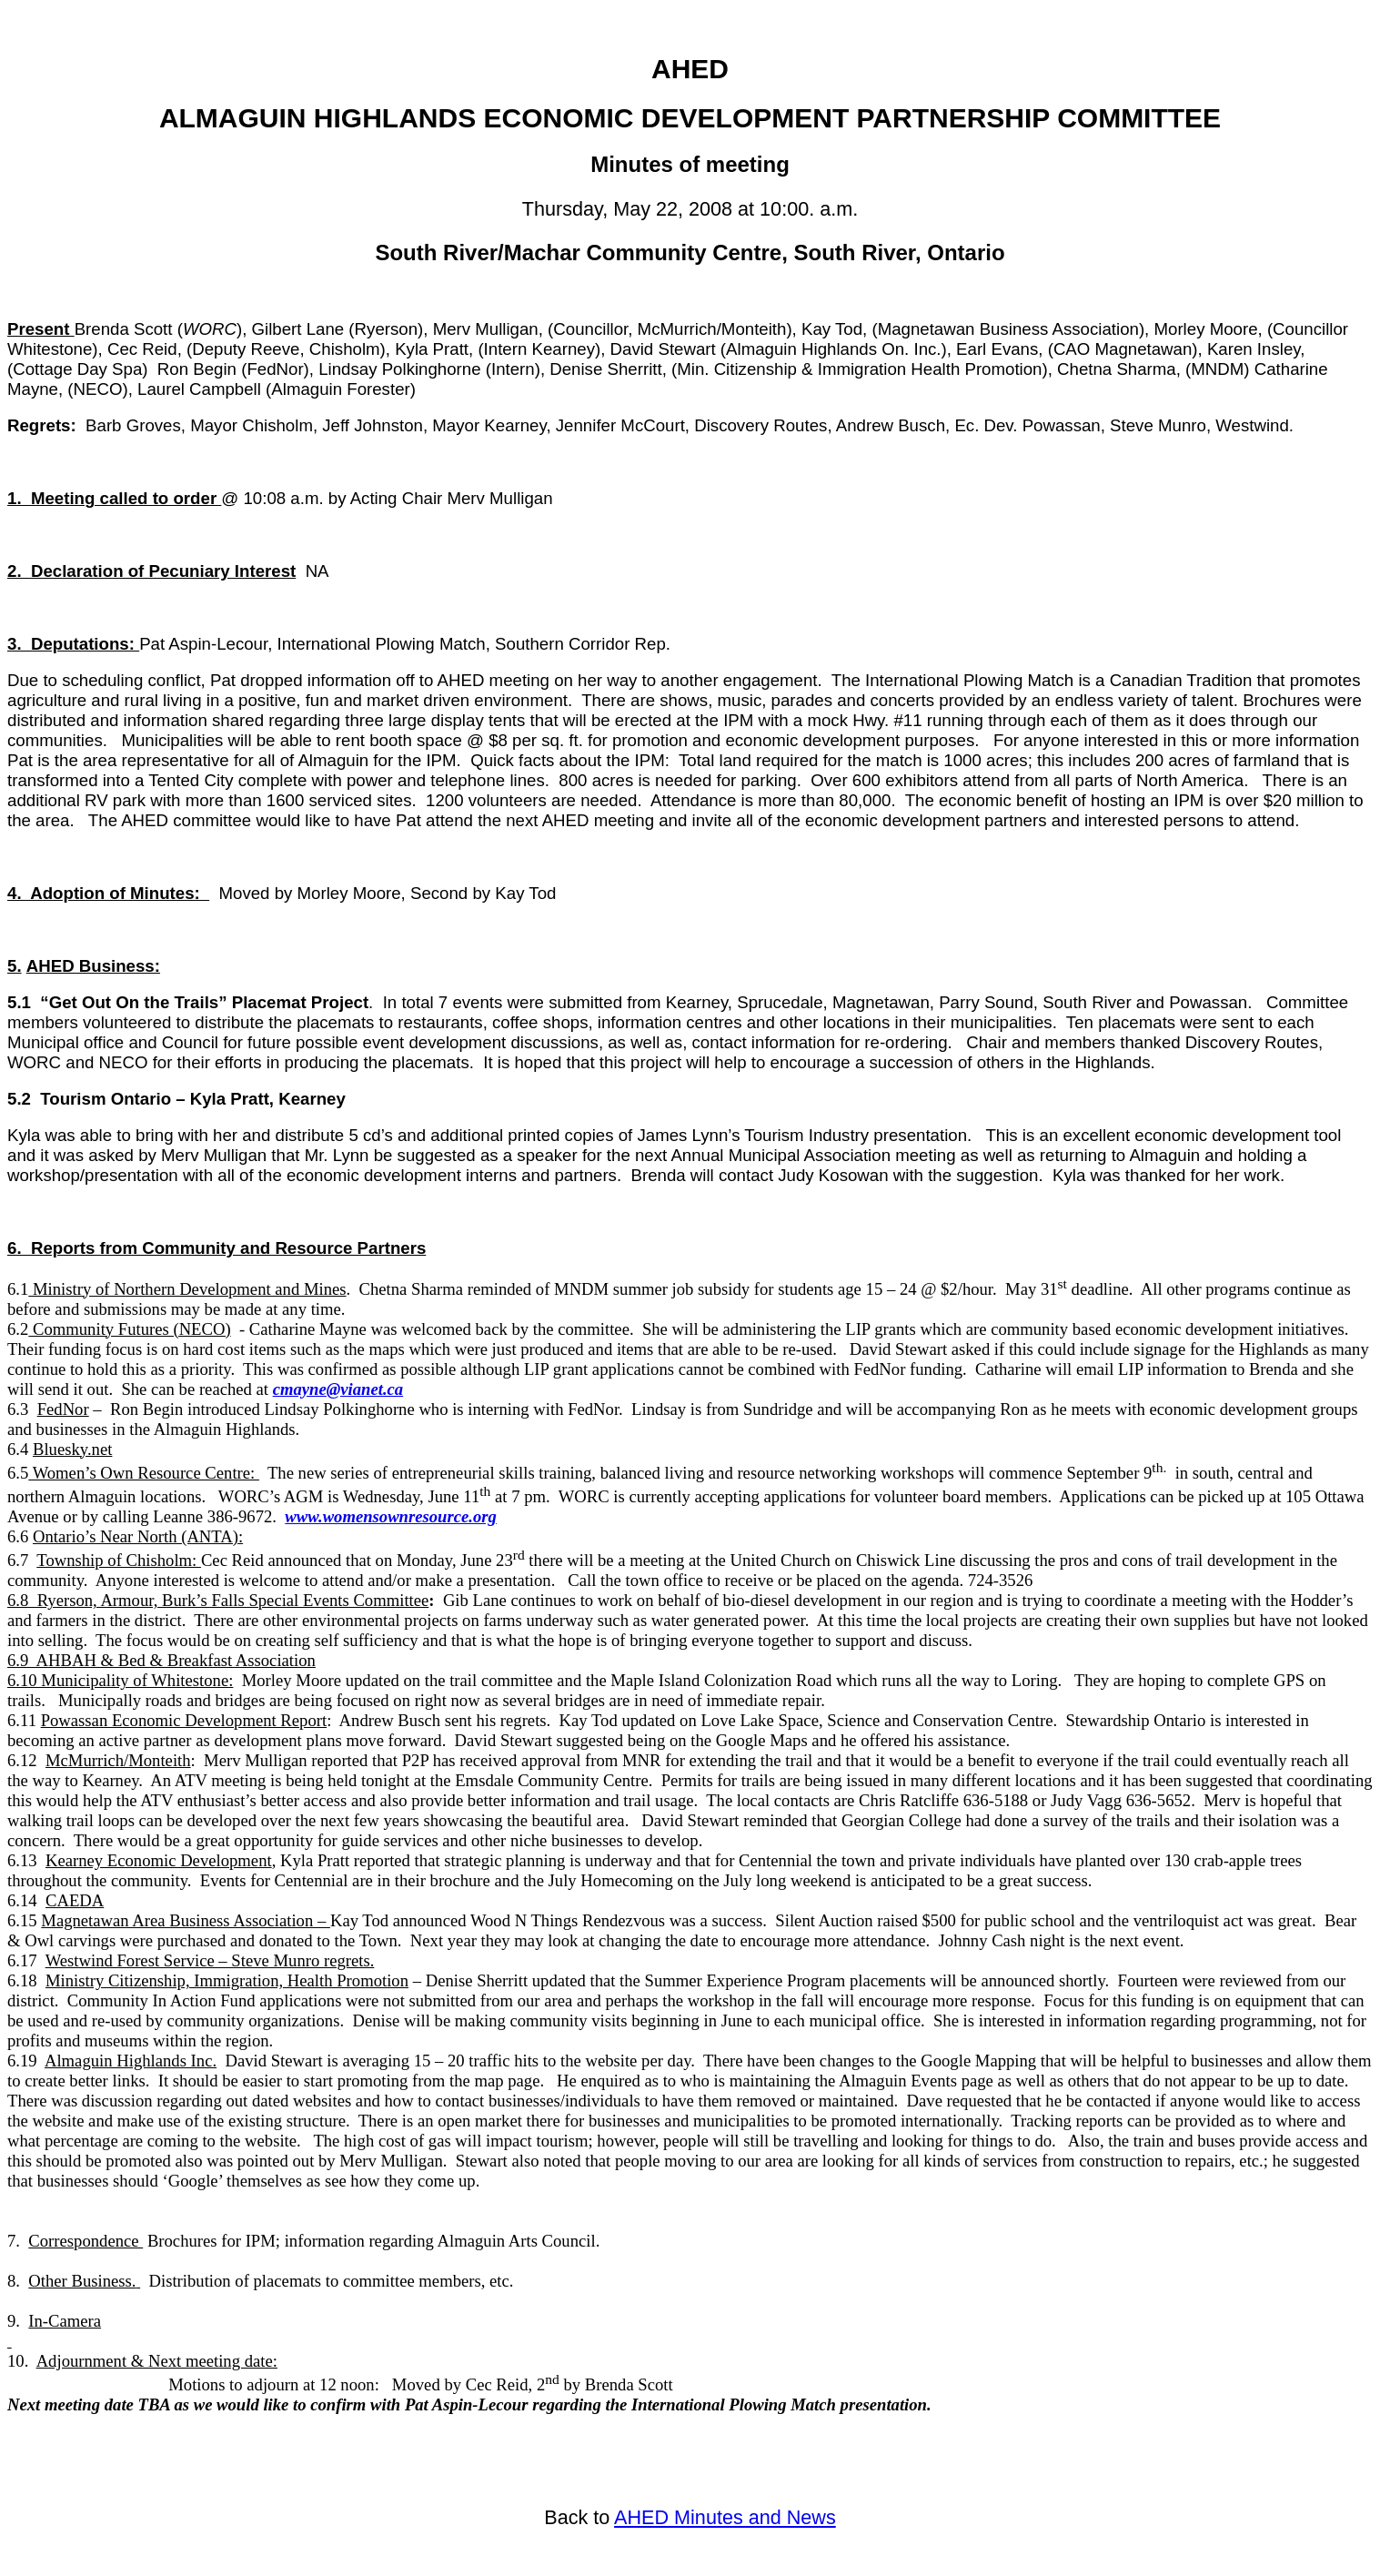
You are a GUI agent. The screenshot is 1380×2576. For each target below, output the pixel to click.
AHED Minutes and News (725, 2517)
